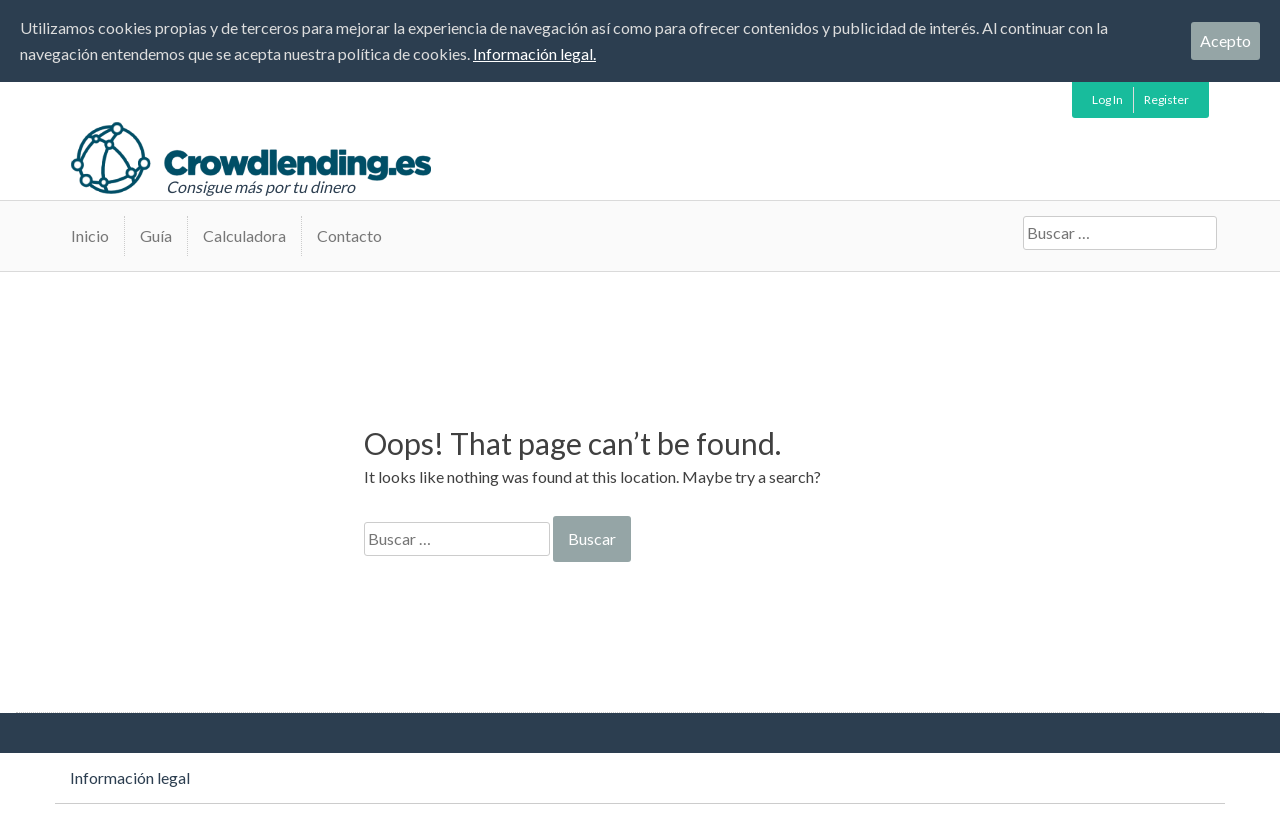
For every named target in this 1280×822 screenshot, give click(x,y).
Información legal (130, 777)
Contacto (349, 235)
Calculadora (244, 235)
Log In (1107, 99)
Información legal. (534, 53)
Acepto (1225, 40)
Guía (156, 235)
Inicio (90, 235)
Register (1166, 99)
